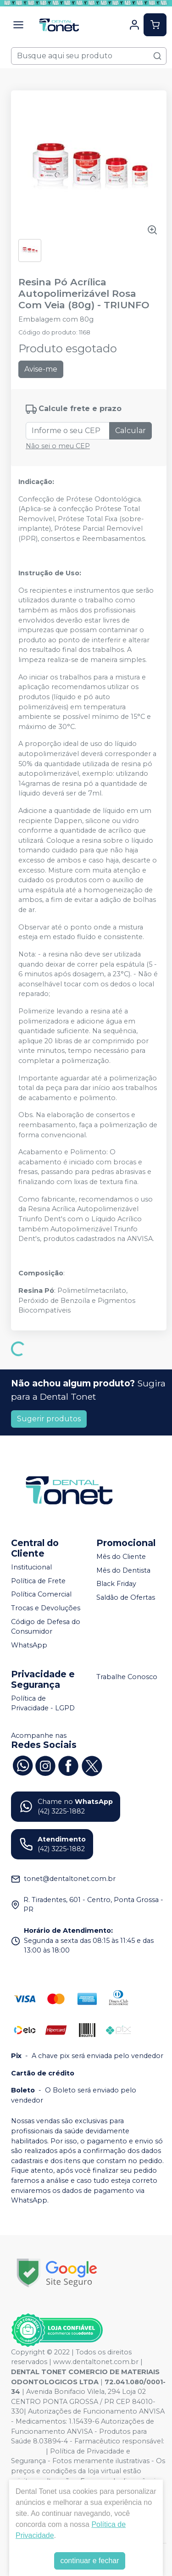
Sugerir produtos (49, 1418)
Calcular (130, 430)
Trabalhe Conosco (126, 1677)
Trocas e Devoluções (45, 1608)
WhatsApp (29, 1645)
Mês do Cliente (121, 1556)
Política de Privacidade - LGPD (43, 1703)
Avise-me (40, 369)
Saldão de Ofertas (125, 1597)
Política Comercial (41, 1595)
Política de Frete (38, 1581)
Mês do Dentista (123, 1570)
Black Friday (116, 1584)
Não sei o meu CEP (58, 446)
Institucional (31, 1567)
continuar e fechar (89, 2561)
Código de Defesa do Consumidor (45, 1627)
